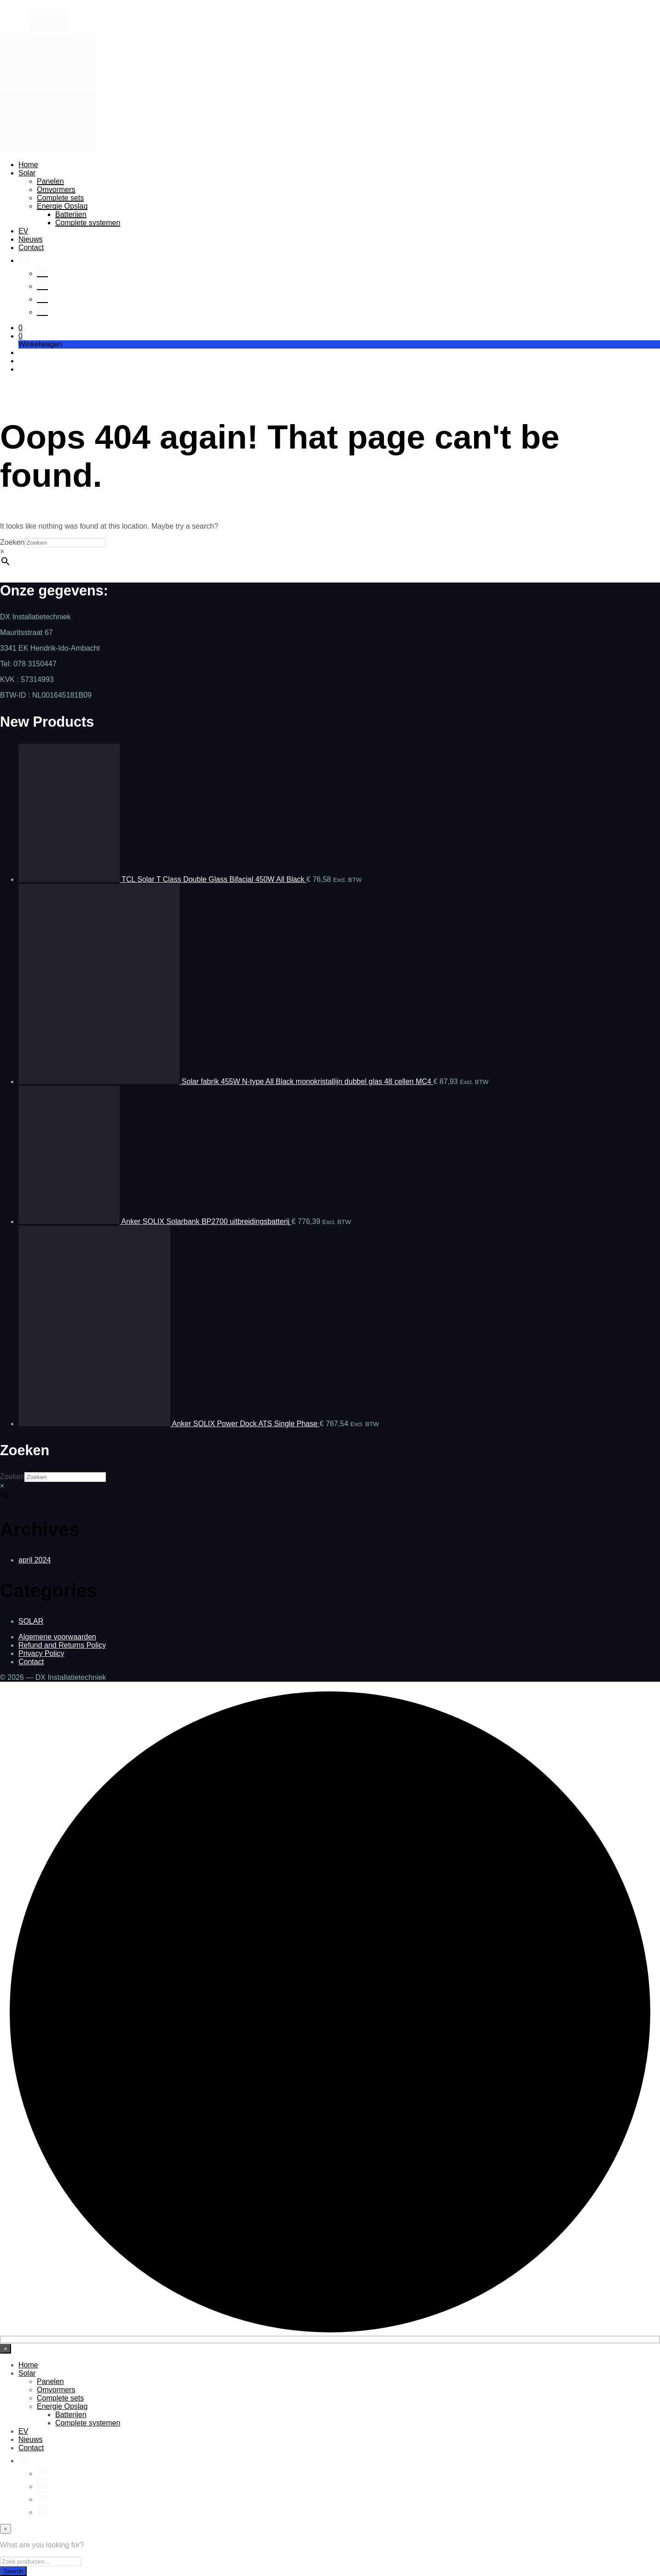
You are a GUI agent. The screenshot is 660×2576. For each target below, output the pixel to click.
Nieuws (30, 239)
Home (28, 165)
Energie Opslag (62, 206)
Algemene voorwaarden (57, 1637)
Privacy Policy (41, 1653)
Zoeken (12, 542)
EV (23, 231)
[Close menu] (5, 2349)
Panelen (50, 181)
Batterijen (71, 214)
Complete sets (60, 198)
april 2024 (34, 1560)
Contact (31, 247)
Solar (26, 173)
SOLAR (30, 1621)
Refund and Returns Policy (62, 1645)
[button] (20, 328)
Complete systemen (87, 223)
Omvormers (56, 189)
